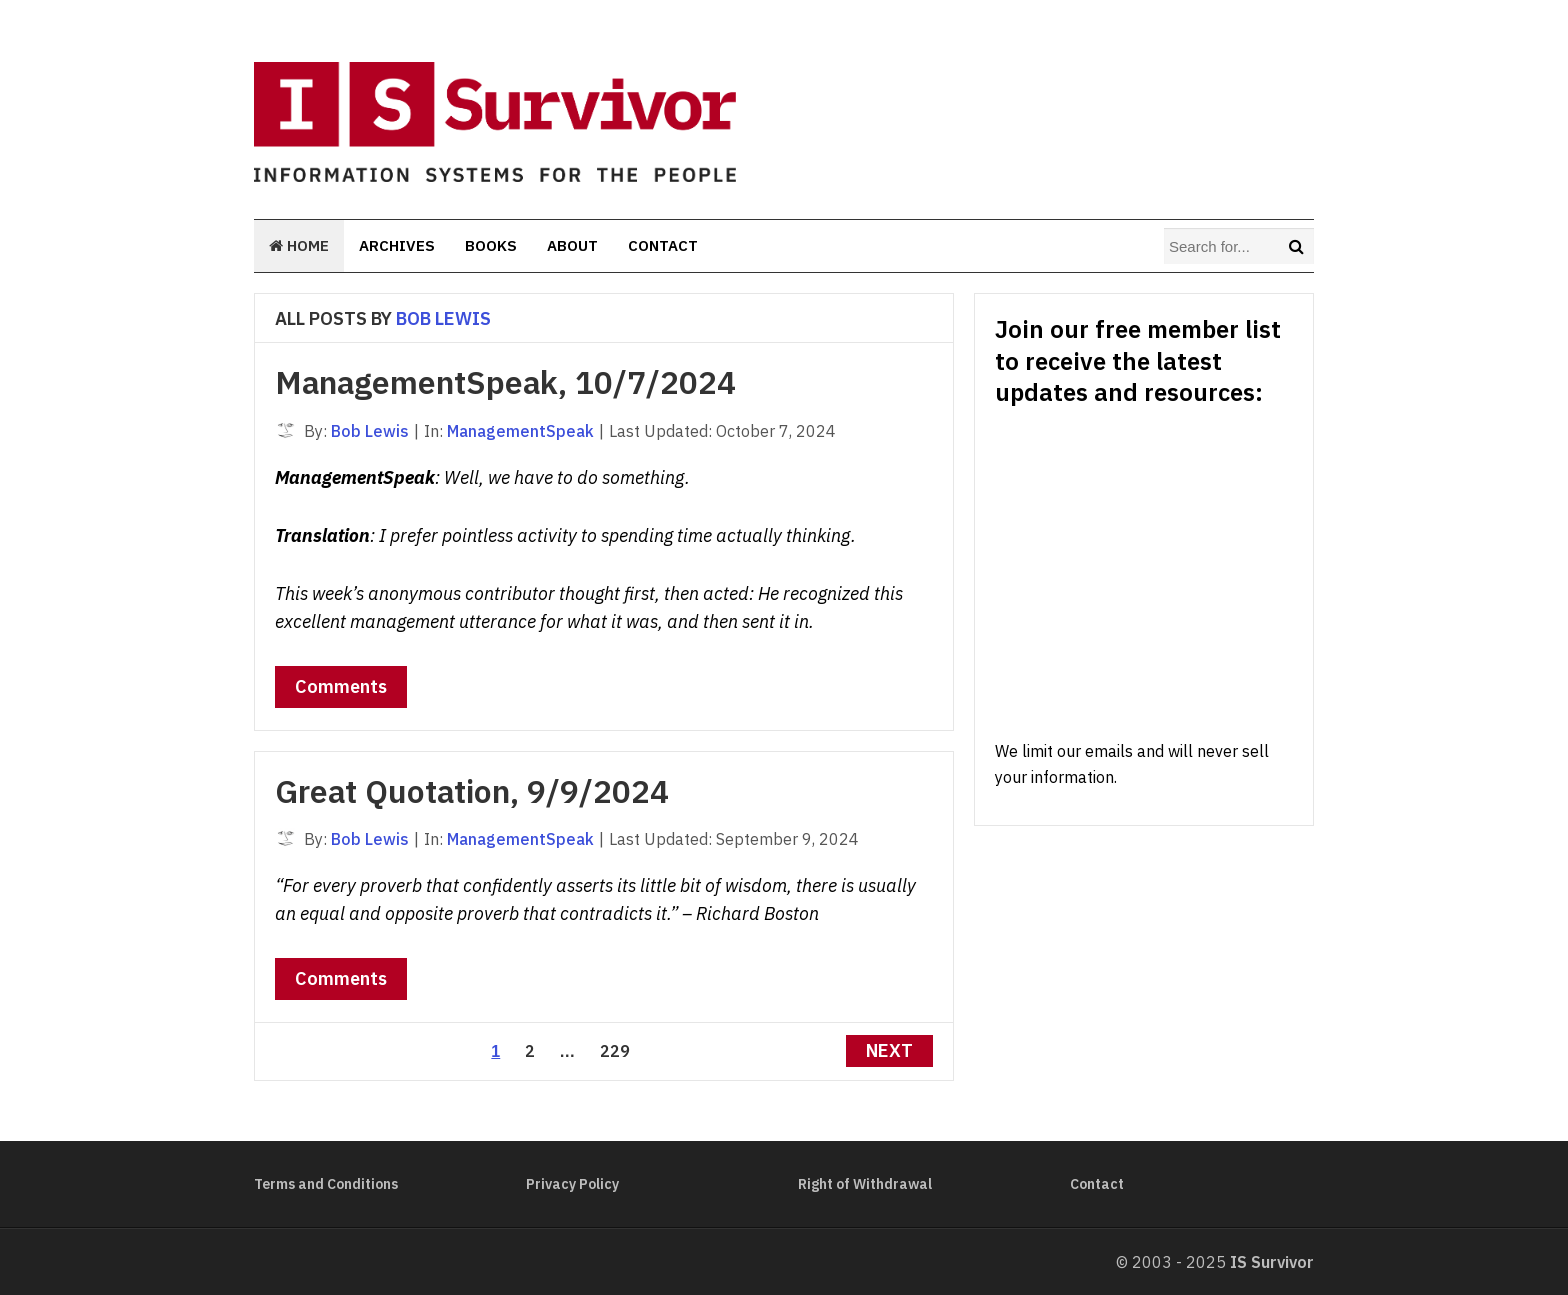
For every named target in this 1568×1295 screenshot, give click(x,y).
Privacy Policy (572, 1184)
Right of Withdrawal (865, 1184)
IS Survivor (1272, 1262)
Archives (397, 245)
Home (299, 245)
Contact (663, 245)
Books (491, 245)
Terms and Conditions (326, 1184)
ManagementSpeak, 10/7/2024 (505, 382)
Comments (341, 686)
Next (889, 1050)
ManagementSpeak (520, 431)
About (572, 245)
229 (615, 1051)
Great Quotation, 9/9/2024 (472, 791)
